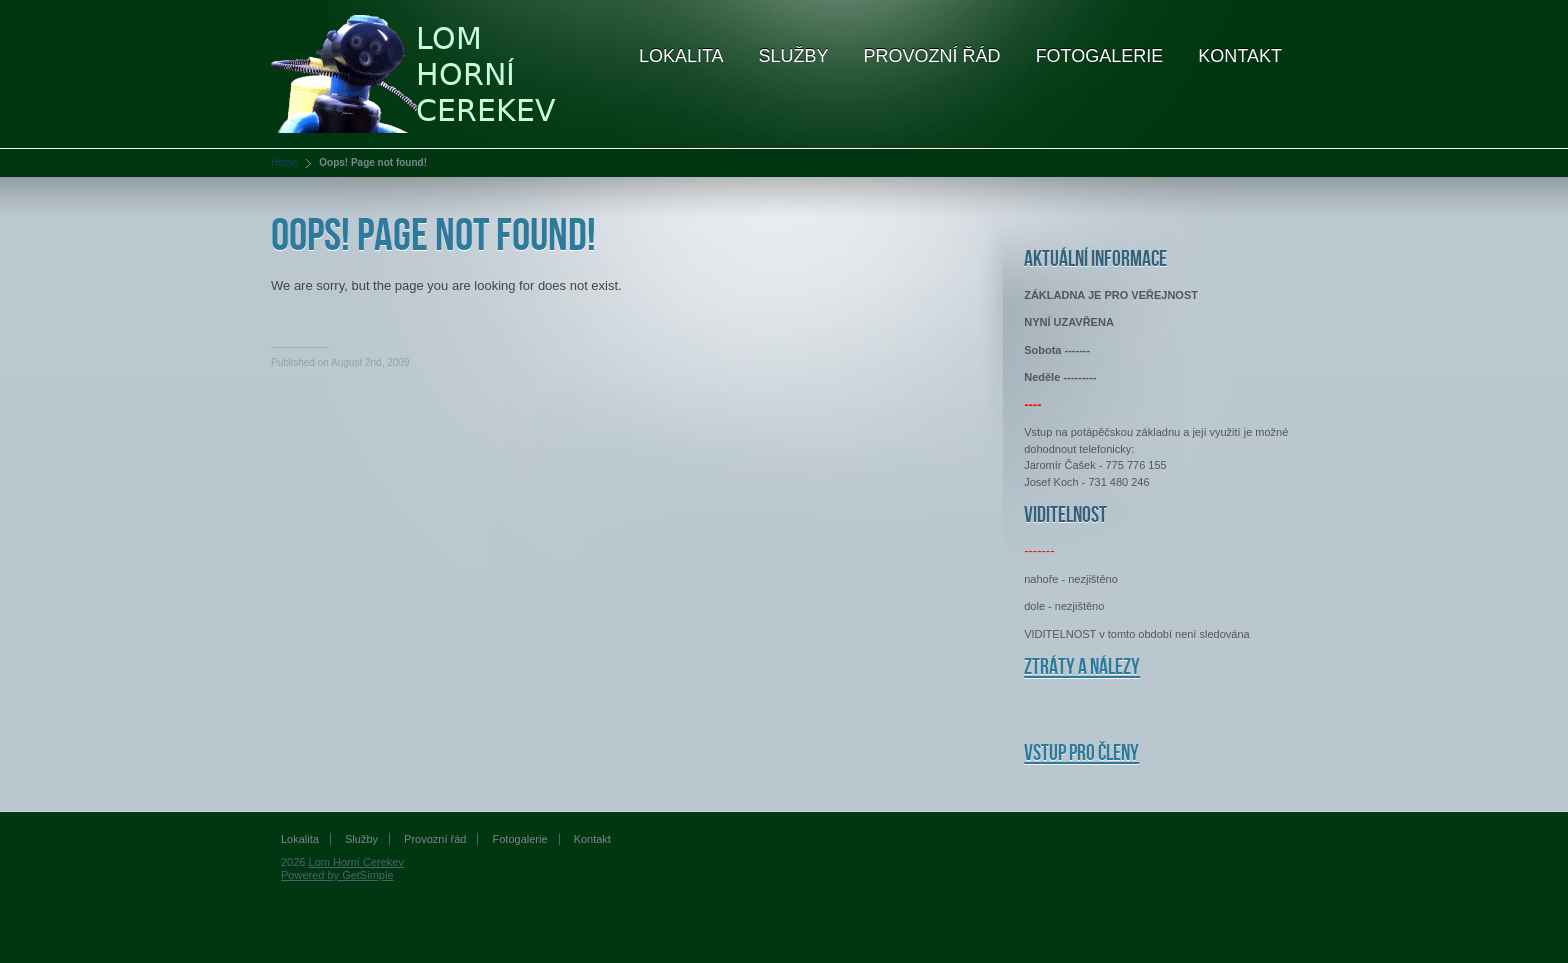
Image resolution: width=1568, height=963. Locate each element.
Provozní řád (932, 56)
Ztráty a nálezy (1082, 667)
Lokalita (681, 56)
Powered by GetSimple (337, 875)
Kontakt (1240, 56)
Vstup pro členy (1081, 753)
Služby (794, 56)
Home (284, 162)
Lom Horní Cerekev (356, 862)
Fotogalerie (1100, 56)
